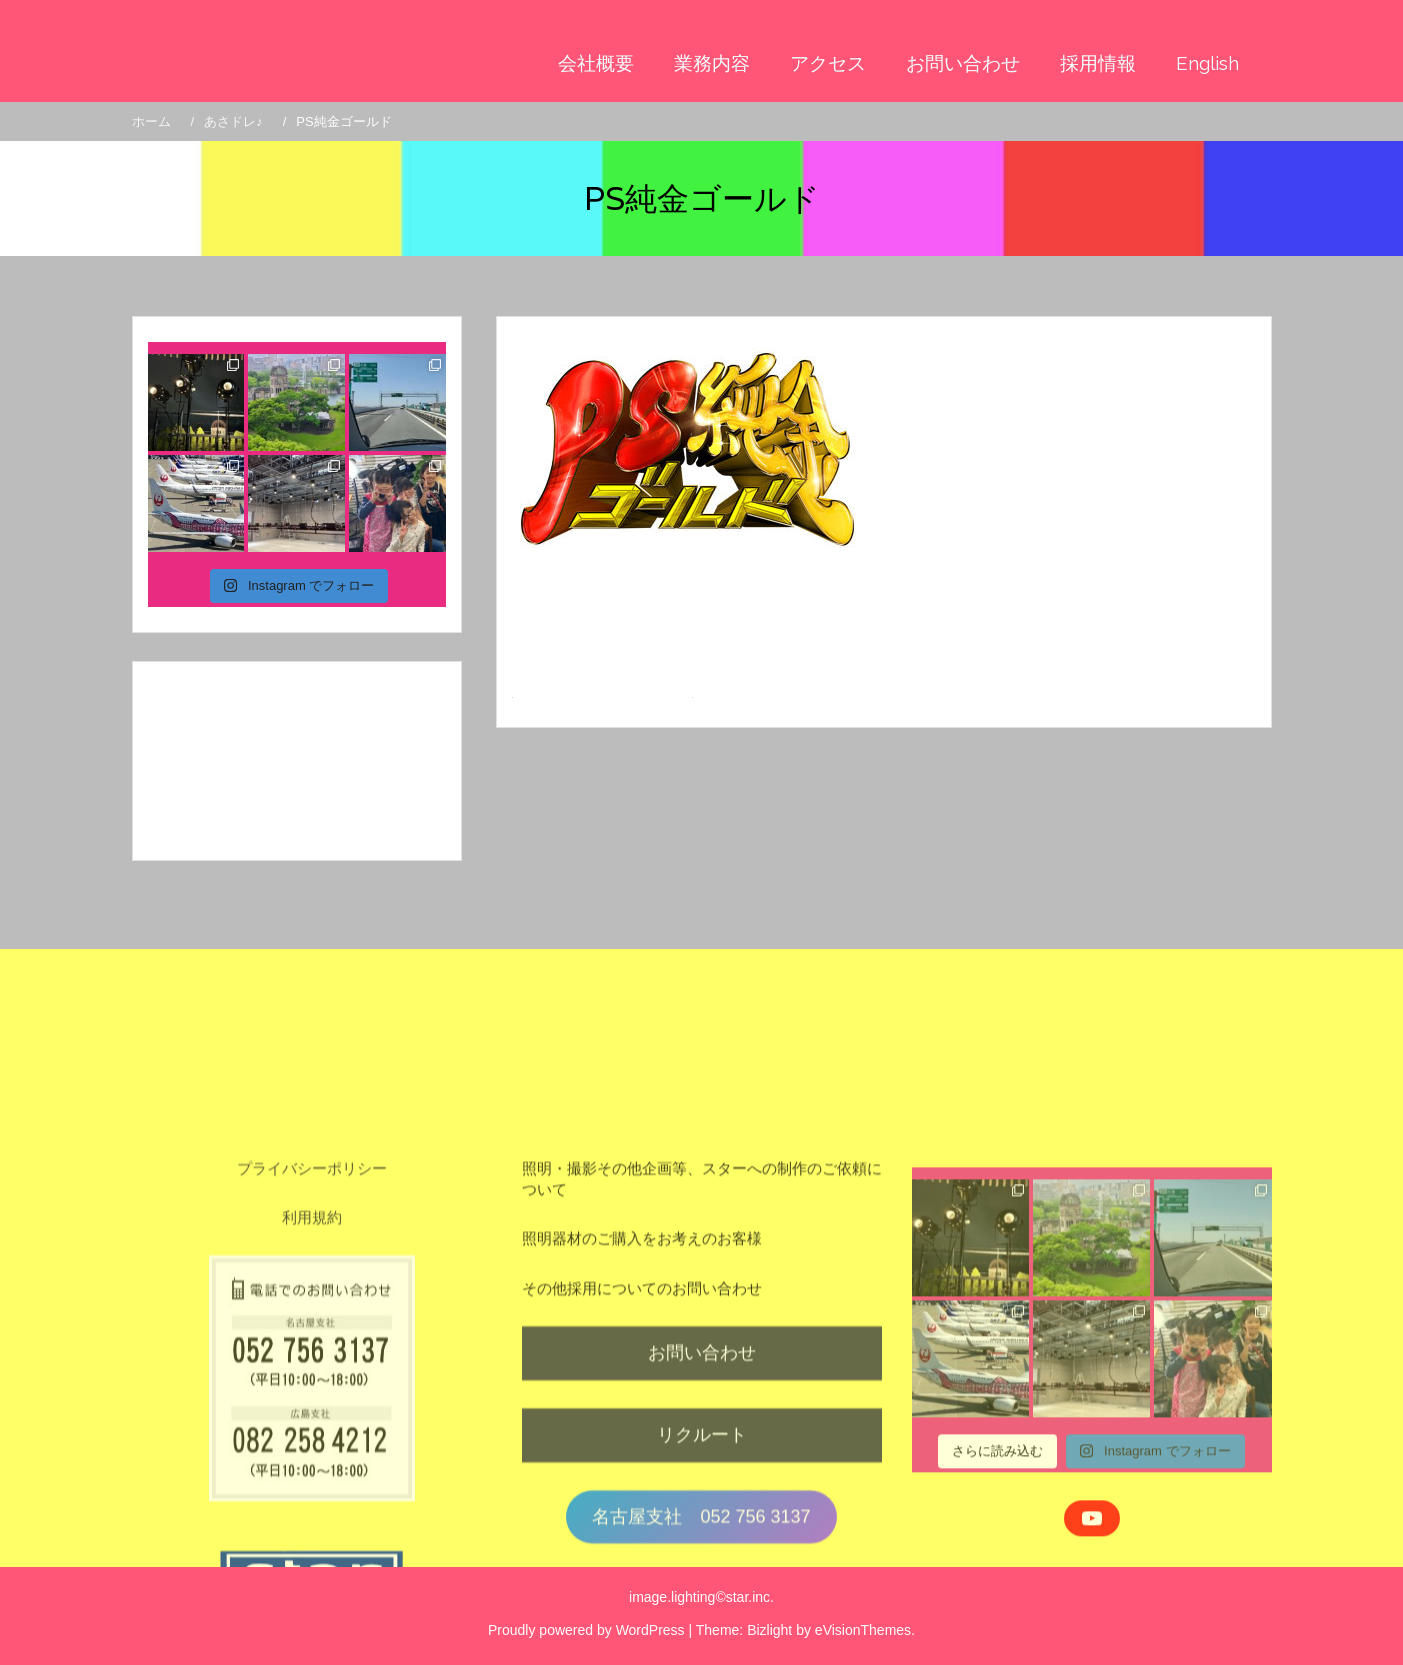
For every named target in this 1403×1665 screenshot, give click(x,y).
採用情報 (1098, 63)
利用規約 (312, 1402)
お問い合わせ (963, 63)
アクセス (828, 63)
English (1207, 63)
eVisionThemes (863, 1630)
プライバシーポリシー (312, 1353)
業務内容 (712, 63)
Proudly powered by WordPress (586, 1630)
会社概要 (596, 63)
